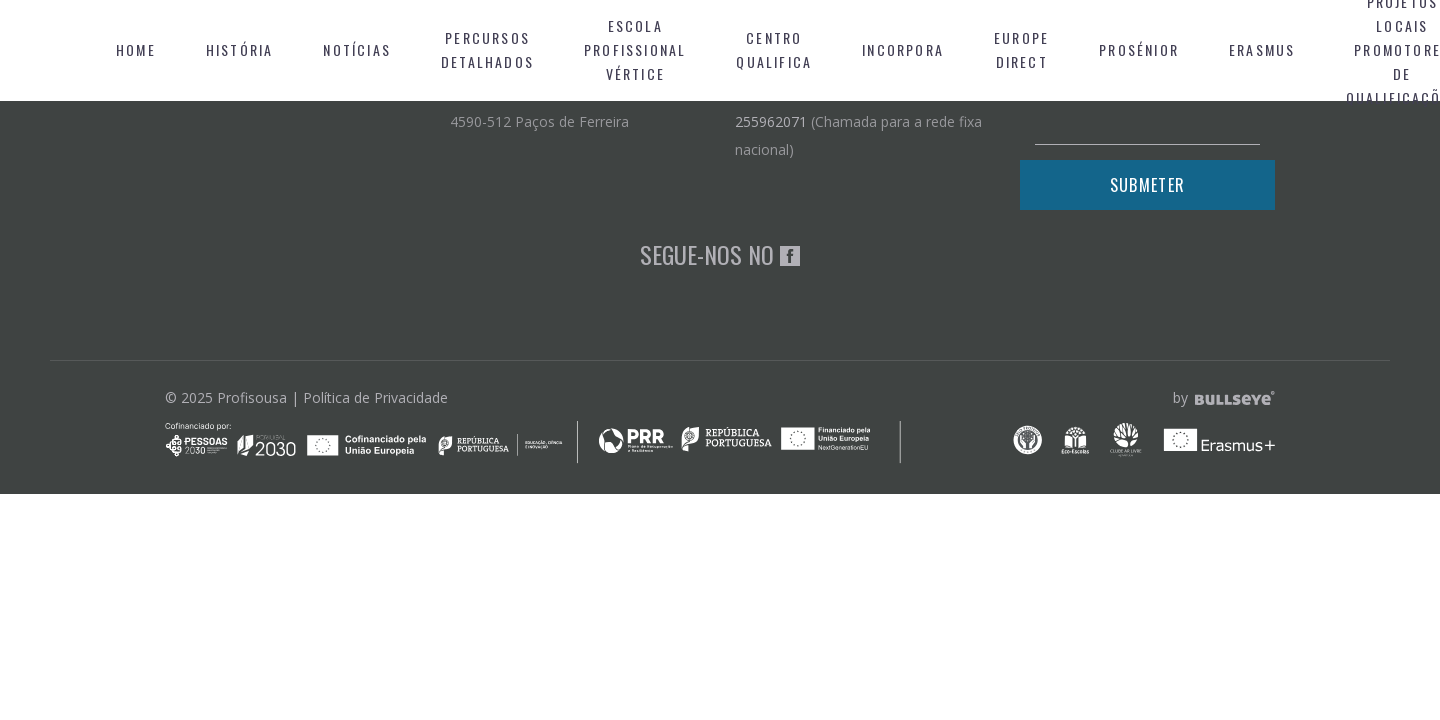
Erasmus (1262, 49)
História (240, 49)
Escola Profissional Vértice (635, 49)
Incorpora (903, 49)
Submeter (1147, 185)
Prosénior (1139, 49)
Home (136, 49)
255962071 (771, 121)
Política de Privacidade (375, 397)
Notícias (357, 49)
